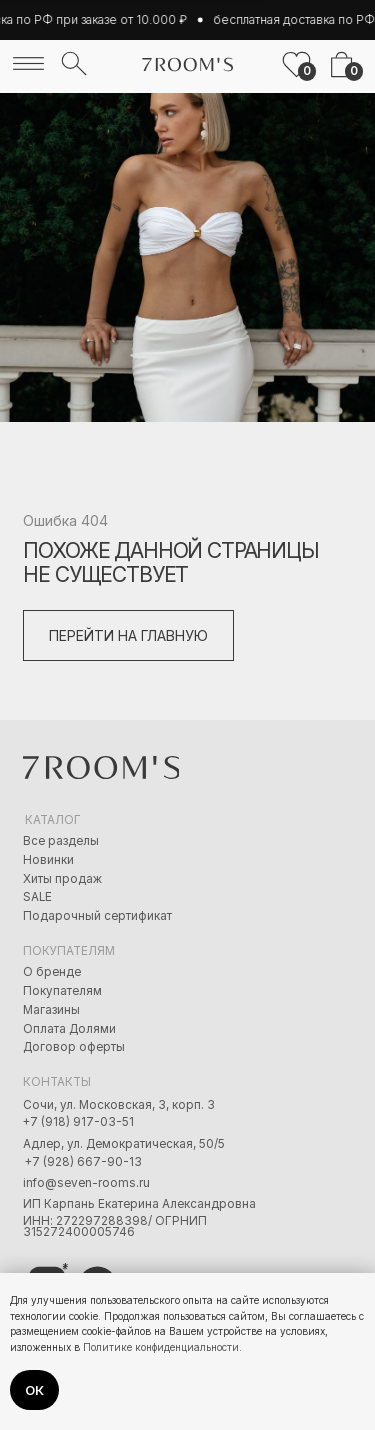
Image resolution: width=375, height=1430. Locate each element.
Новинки (48, 860)
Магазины (51, 1010)
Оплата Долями (69, 1029)
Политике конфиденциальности (161, 1347)
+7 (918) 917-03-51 (78, 1122)
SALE (37, 897)
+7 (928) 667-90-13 (83, 1162)
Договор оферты (74, 1047)
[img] (28, 63)
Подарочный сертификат (97, 916)
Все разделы (61, 841)
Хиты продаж (62, 879)
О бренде (52, 972)
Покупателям (62, 991)
